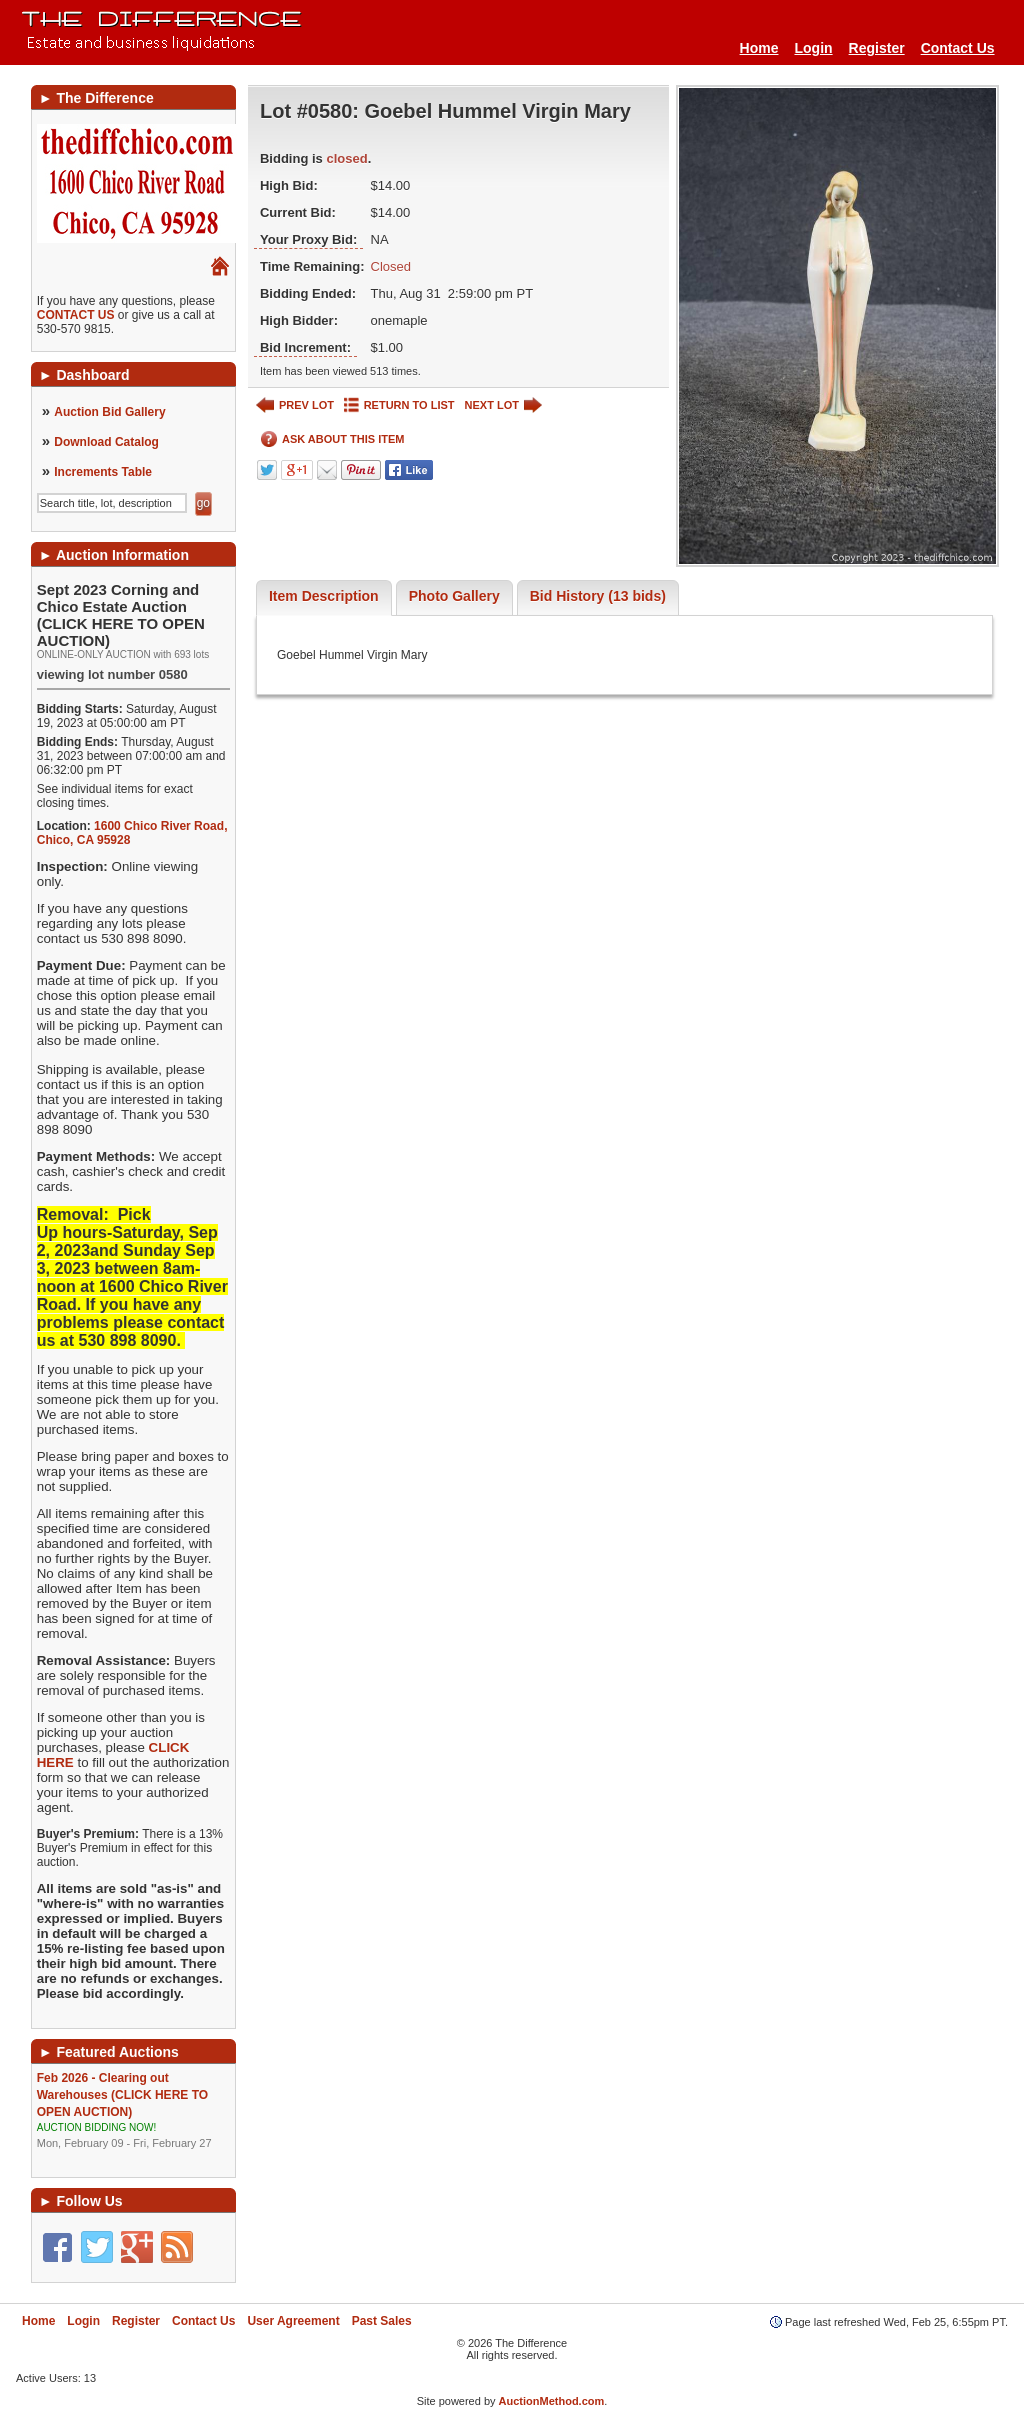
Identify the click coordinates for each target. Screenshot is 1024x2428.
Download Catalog (106, 442)
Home (759, 48)
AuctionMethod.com (552, 2401)
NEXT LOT (503, 405)
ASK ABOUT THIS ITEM (332, 439)
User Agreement (293, 2321)
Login (813, 48)
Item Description (324, 596)
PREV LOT (295, 405)
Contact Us (958, 48)
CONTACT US (76, 315)
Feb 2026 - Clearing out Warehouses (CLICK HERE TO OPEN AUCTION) (133, 2111)
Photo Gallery (454, 596)
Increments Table (103, 472)
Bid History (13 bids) (598, 596)
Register (877, 48)
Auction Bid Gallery (109, 412)
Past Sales (382, 2321)
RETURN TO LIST (399, 405)
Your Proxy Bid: (308, 239)
